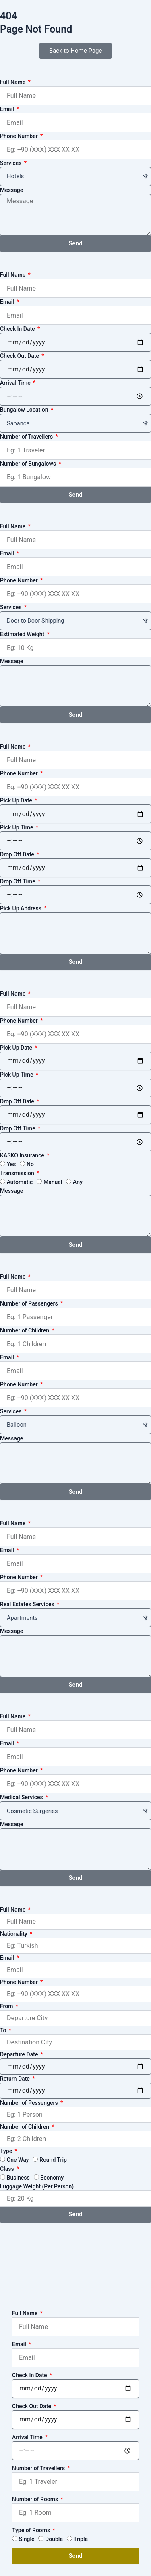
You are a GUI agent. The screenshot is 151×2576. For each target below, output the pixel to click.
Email (7, 109)
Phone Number (19, 136)
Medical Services (22, 1797)
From (7, 2006)
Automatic (20, 1182)
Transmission (17, 1173)
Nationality (14, 1933)
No (30, 1164)
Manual (52, 1182)
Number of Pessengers (29, 2103)
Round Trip (53, 2160)
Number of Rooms (36, 2499)
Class (7, 2169)
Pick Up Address (21, 908)
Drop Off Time (18, 881)
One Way (18, 2160)
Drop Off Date (18, 854)
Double (54, 2539)
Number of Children (25, 1330)
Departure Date (19, 2054)
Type (7, 2151)
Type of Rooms (32, 2530)
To (4, 2030)
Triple (81, 2539)
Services (11, 163)
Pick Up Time (17, 827)
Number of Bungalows (29, 463)
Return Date (15, 2078)
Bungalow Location (25, 409)
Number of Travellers (27, 436)
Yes (11, 1164)
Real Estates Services (28, 1604)
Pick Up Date (16, 800)
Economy (52, 2177)
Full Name (13, 82)
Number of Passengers (29, 1303)
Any (78, 1182)
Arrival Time (16, 382)
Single (27, 2539)
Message (11, 190)
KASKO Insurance (23, 1155)
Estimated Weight (23, 634)
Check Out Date (20, 356)
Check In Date (18, 329)
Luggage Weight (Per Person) (37, 2186)
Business (18, 2177)
